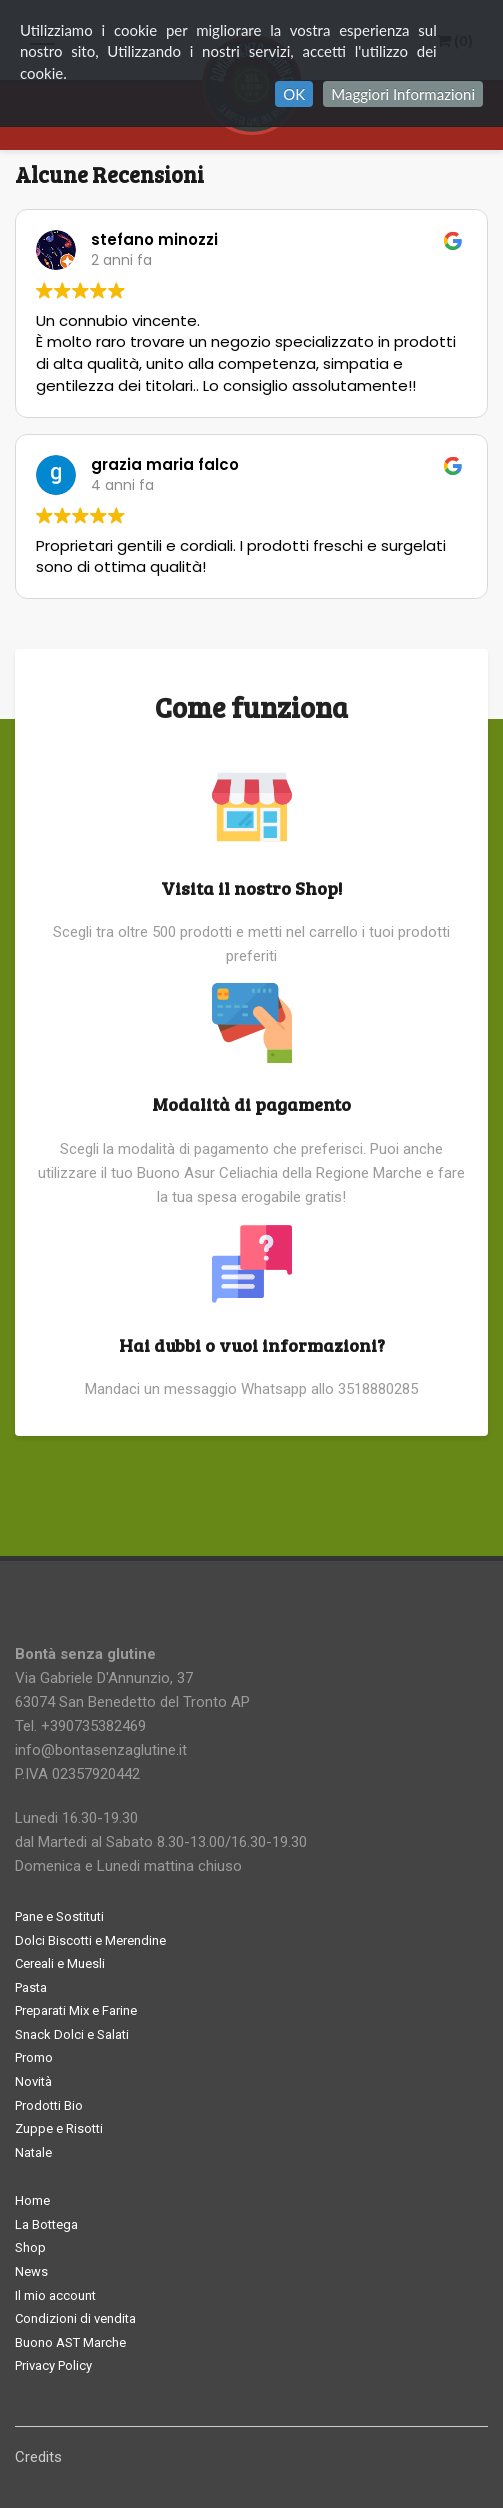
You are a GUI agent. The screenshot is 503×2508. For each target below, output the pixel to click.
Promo (34, 2057)
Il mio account (55, 2295)
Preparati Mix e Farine (76, 2010)
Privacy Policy (53, 2365)
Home (32, 2200)
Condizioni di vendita (75, 2318)
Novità (33, 2081)
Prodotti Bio (49, 2105)
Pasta (31, 1987)
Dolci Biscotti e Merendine (90, 1940)
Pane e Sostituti (59, 1916)
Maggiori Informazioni (403, 94)
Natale (33, 2152)
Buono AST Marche (70, 2342)
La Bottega (46, 2224)
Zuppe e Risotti (59, 2128)
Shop (30, 2247)
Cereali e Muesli (60, 1963)
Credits (38, 2457)
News (31, 2271)
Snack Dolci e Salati (72, 2034)
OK (294, 94)
